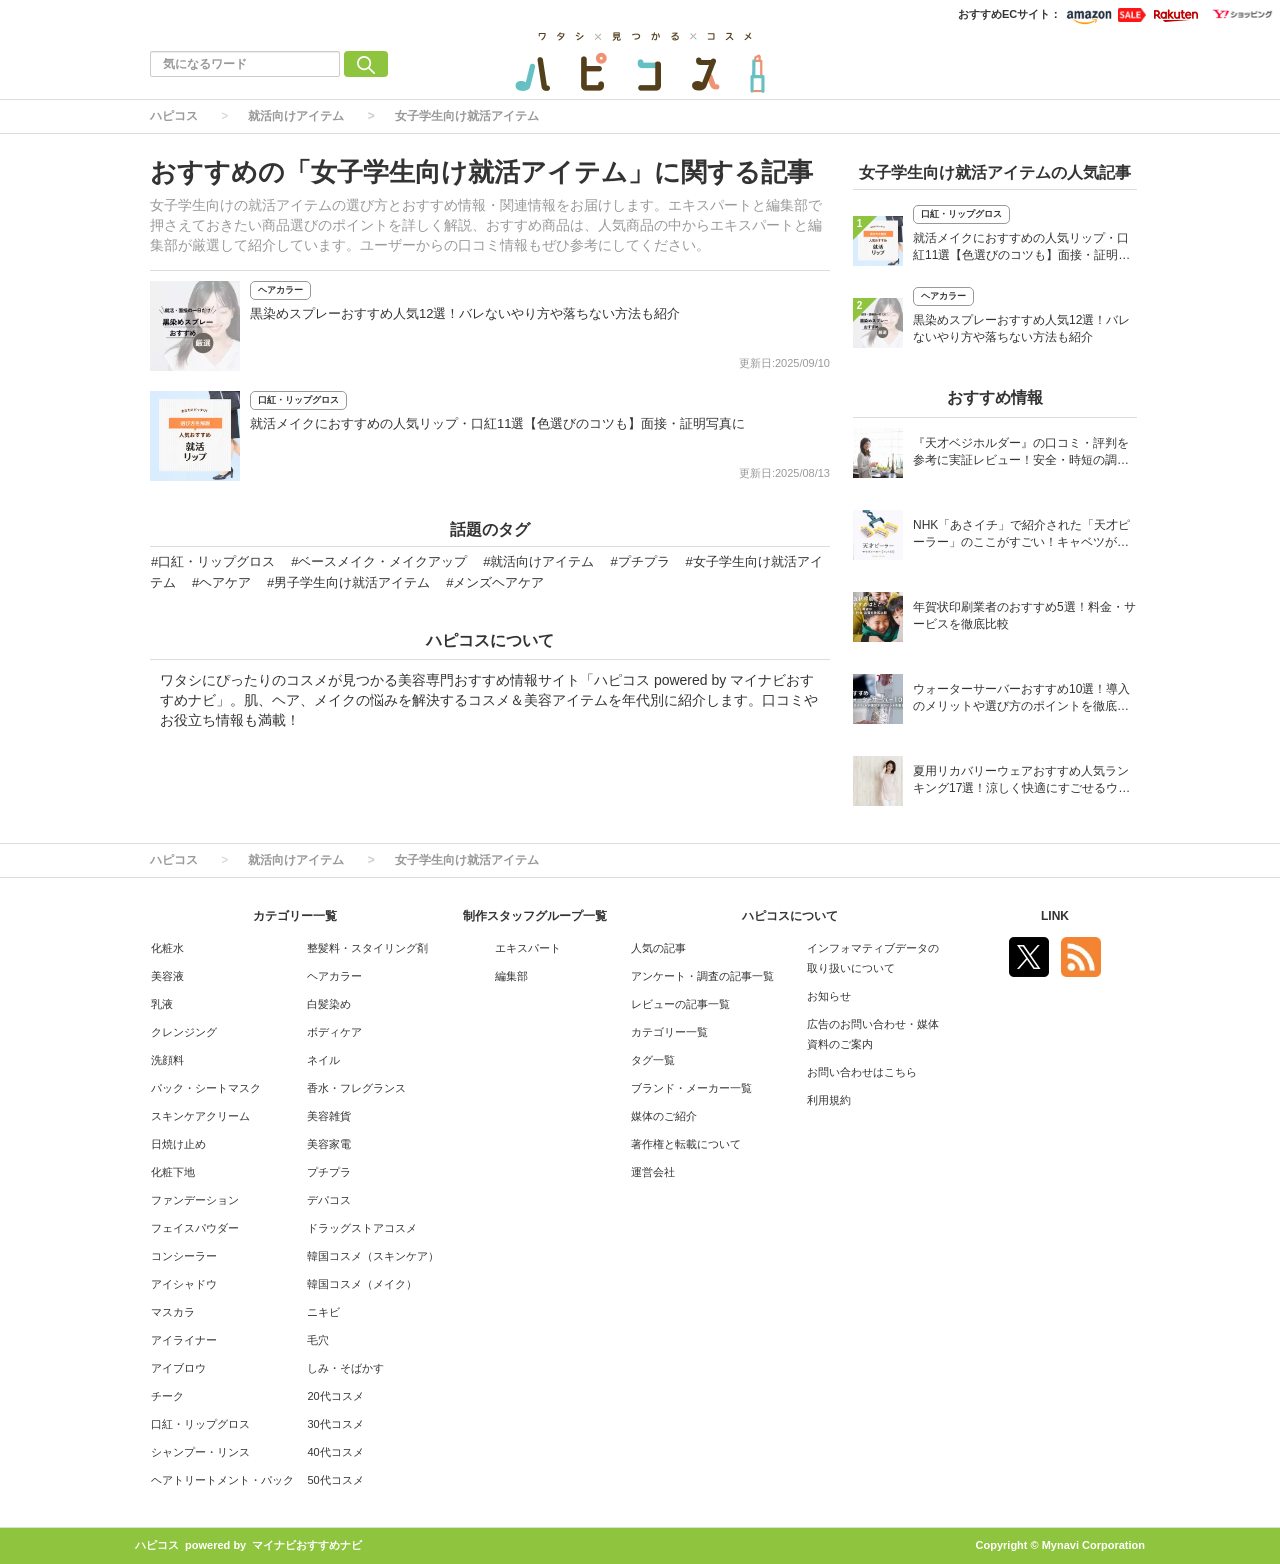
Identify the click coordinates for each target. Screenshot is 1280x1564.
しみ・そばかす (345, 1368)
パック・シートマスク (206, 1088)
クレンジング (184, 1032)
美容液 (167, 976)
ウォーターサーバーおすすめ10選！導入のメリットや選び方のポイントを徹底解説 (1021, 699)
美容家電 (329, 1144)
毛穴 (318, 1340)
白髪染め (329, 1004)
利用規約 (829, 1100)
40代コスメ (335, 1452)
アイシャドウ (184, 1284)
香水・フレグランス (356, 1088)
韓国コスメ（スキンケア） (373, 1256)
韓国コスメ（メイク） (362, 1284)
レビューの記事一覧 (680, 1004)
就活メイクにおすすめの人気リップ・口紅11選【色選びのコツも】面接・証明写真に (497, 423)
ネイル (323, 1060)
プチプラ (329, 1172)
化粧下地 (173, 1172)
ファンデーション (195, 1200)
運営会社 (653, 1172)
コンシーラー (184, 1256)
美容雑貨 (329, 1116)
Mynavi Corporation (1093, 1545)
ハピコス (174, 116)
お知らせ (829, 996)
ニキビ (323, 1312)
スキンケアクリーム (200, 1116)
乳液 (162, 1004)
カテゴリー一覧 (669, 1032)
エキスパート (528, 948)
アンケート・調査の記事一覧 (702, 976)
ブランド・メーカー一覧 (691, 1088)
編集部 (511, 976)
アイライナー (184, 1340)
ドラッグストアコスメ (362, 1228)
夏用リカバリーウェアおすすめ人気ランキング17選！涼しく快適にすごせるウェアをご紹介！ (1021, 781)
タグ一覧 (653, 1060)
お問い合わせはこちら (862, 1072)
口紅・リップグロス (298, 400)
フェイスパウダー (195, 1228)
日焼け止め (178, 1144)
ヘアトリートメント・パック (222, 1480)
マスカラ (173, 1312)
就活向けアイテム (296, 116)
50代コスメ (335, 1480)
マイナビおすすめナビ (307, 1545)
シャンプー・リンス (200, 1452)
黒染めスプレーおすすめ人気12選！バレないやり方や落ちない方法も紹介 (465, 313)
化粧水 (167, 948)
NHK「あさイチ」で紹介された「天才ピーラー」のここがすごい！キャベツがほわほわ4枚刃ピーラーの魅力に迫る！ (1021, 535)
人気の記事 (658, 948)
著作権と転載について (686, 1144)
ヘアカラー (280, 290)
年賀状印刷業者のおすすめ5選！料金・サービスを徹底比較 (1024, 615)
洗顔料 (167, 1060)
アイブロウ (178, 1368)
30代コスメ (335, 1424)
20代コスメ (335, 1396)
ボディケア (334, 1032)
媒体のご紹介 (664, 1116)
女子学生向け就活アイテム (467, 116)
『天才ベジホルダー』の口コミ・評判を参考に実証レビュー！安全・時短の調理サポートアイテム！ (1021, 453)
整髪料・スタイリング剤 (367, 948)
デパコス (329, 1200)
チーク (167, 1396)
